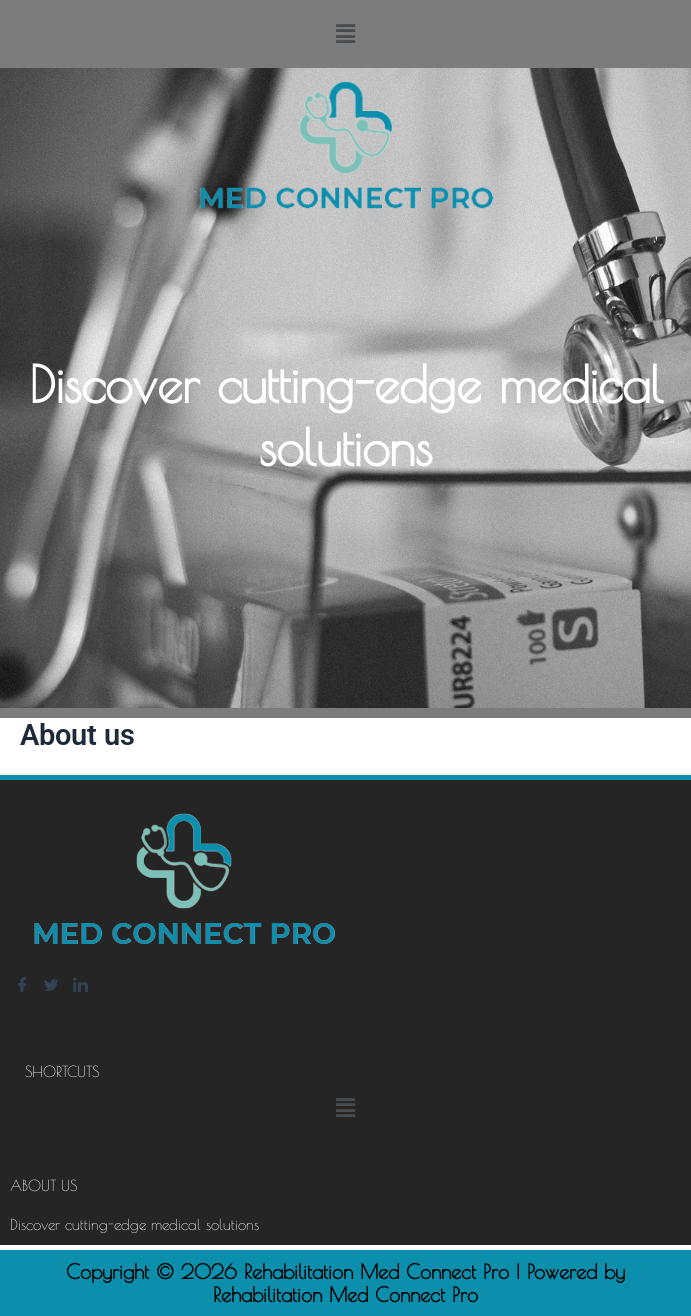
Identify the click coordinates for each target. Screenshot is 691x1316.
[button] (345, 34)
